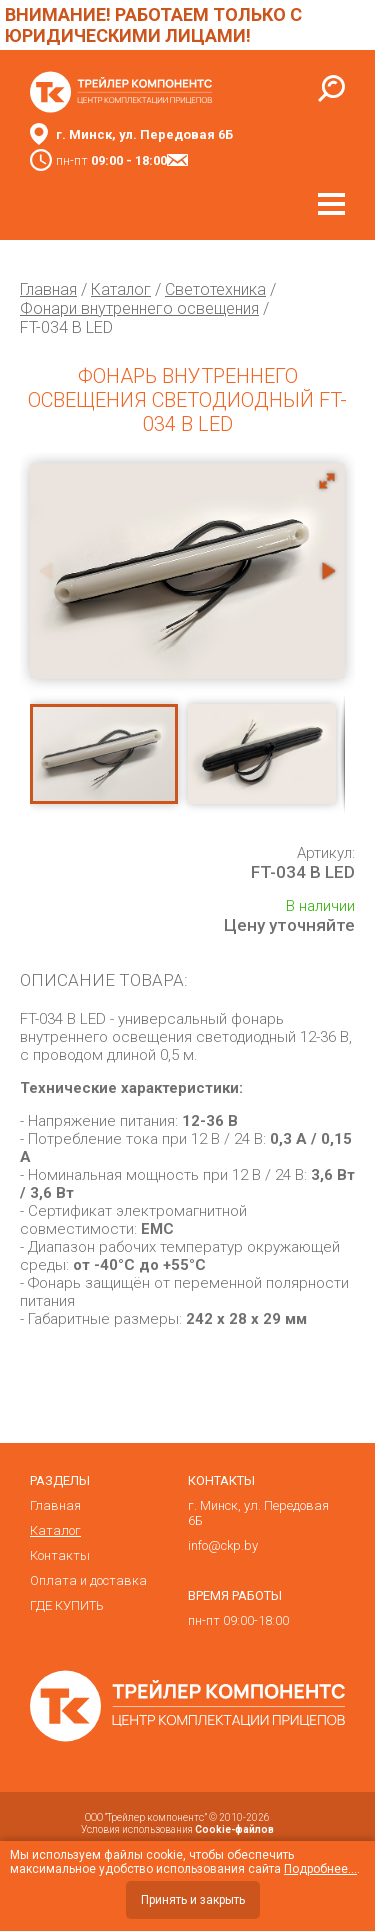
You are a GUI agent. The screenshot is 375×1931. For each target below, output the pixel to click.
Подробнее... (320, 1869)
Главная (48, 289)
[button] (327, 481)
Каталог (121, 289)
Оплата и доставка (88, 1580)
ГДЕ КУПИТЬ (67, 1605)
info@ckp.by (223, 1545)
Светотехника (215, 289)
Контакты (60, 1555)
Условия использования (177, 1829)
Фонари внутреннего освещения (139, 308)
